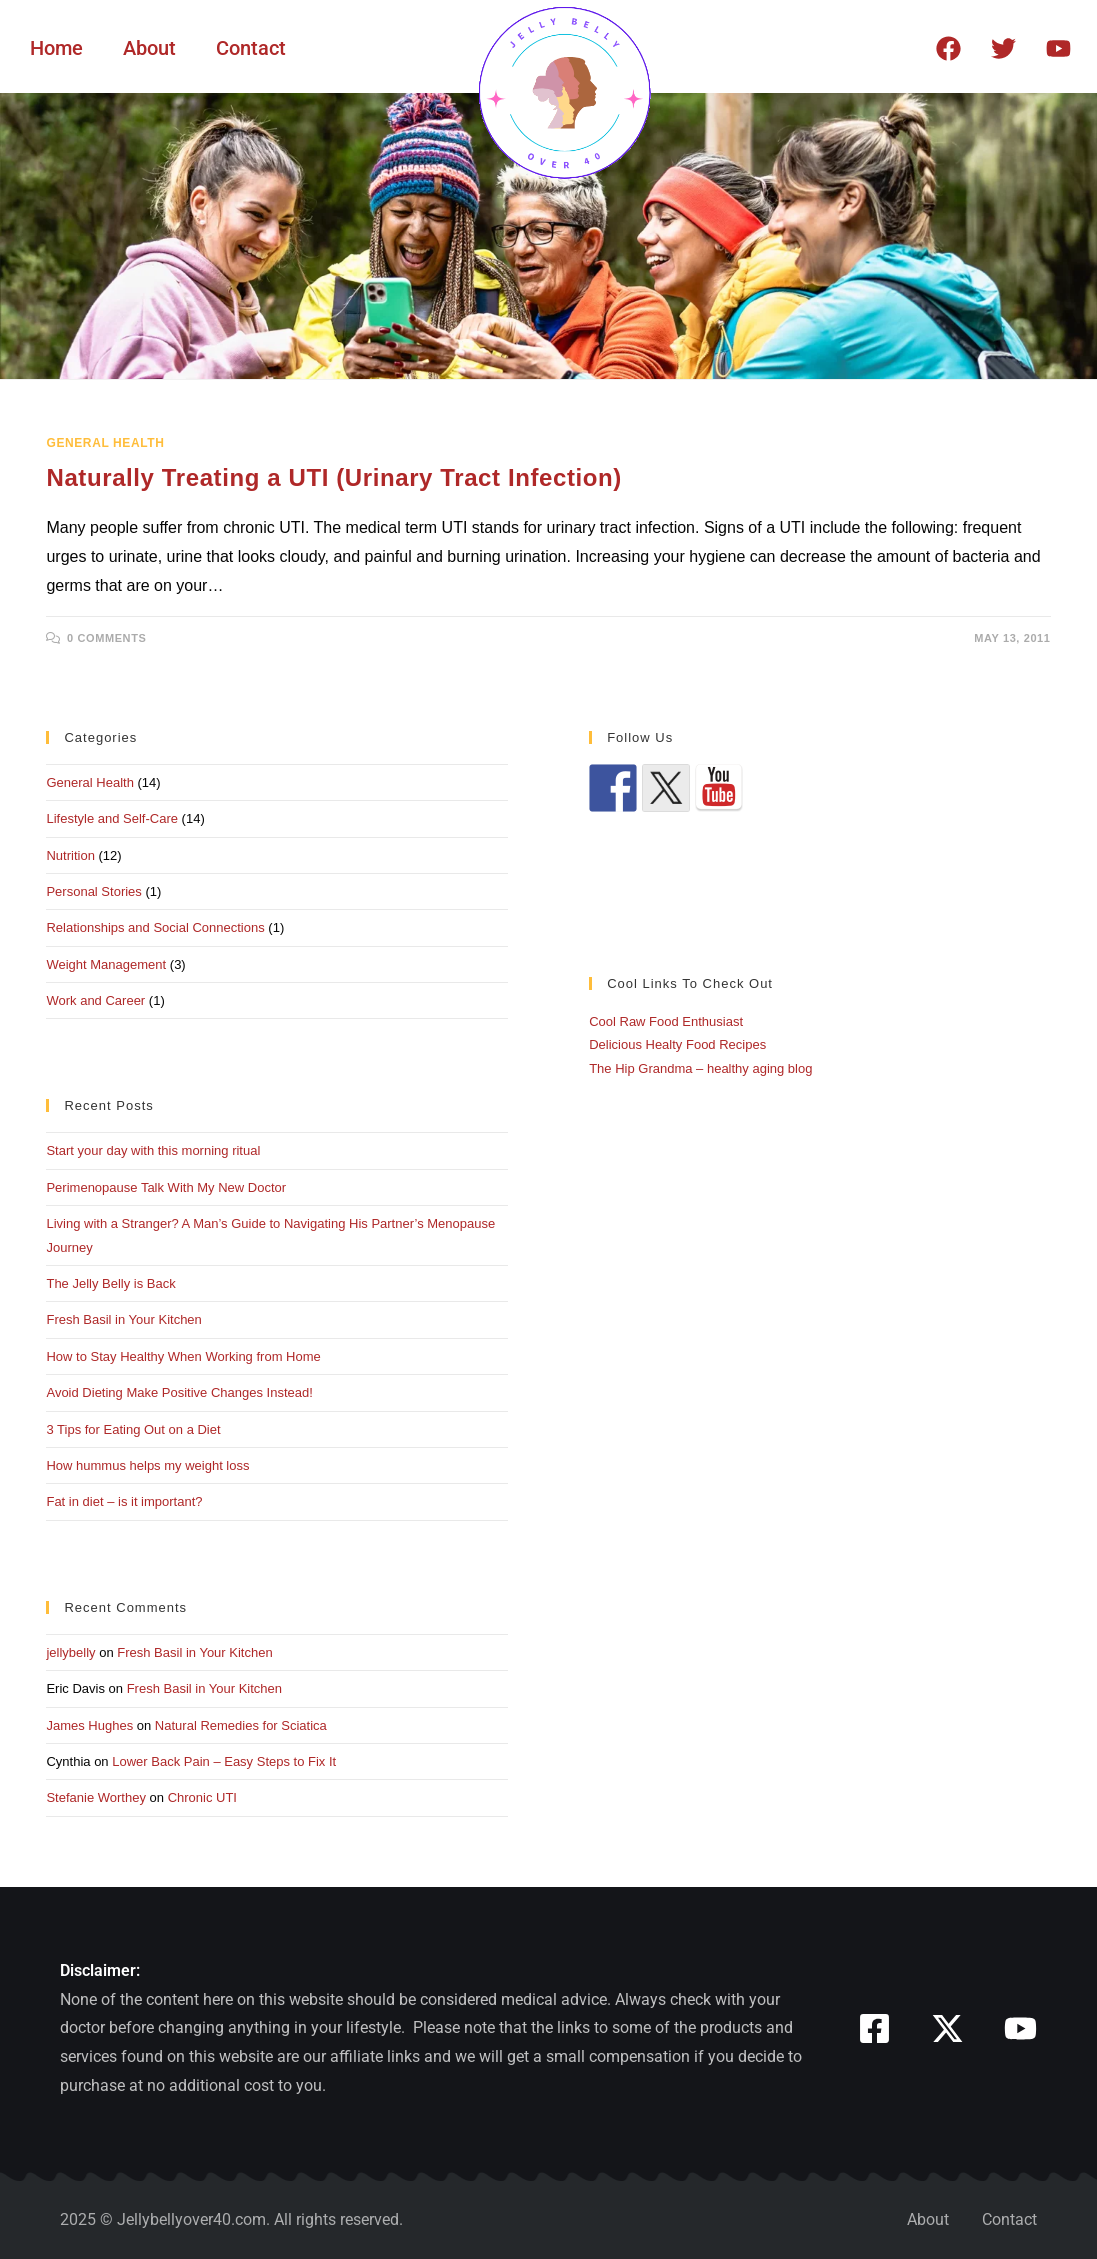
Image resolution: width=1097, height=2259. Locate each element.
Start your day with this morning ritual (153, 1150)
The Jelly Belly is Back (110, 1283)
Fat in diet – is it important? (124, 1501)
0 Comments (106, 638)
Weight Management (106, 964)
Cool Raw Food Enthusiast (666, 1021)
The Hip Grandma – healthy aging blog (700, 1068)
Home (56, 48)
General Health (105, 443)
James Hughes (89, 1725)
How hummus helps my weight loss (147, 1465)
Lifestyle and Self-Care (112, 818)
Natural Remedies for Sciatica (241, 1725)
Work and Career (95, 1000)
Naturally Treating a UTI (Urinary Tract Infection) (333, 477)
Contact (251, 48)
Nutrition (70, 855)
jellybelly (70, 1652)
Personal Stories (93, 891)
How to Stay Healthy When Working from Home (183, 1356)
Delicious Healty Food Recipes (677, 1044)
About (149, 48)
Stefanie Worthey (95, 1797)
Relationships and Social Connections (155, 927)
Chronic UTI (202, 1797)
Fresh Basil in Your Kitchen (123, 1319)
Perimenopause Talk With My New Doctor (166, 1187)
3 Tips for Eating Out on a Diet (133, 1429)
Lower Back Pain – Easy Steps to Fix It (224, 1761)
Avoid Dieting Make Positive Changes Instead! (179, 1392)
